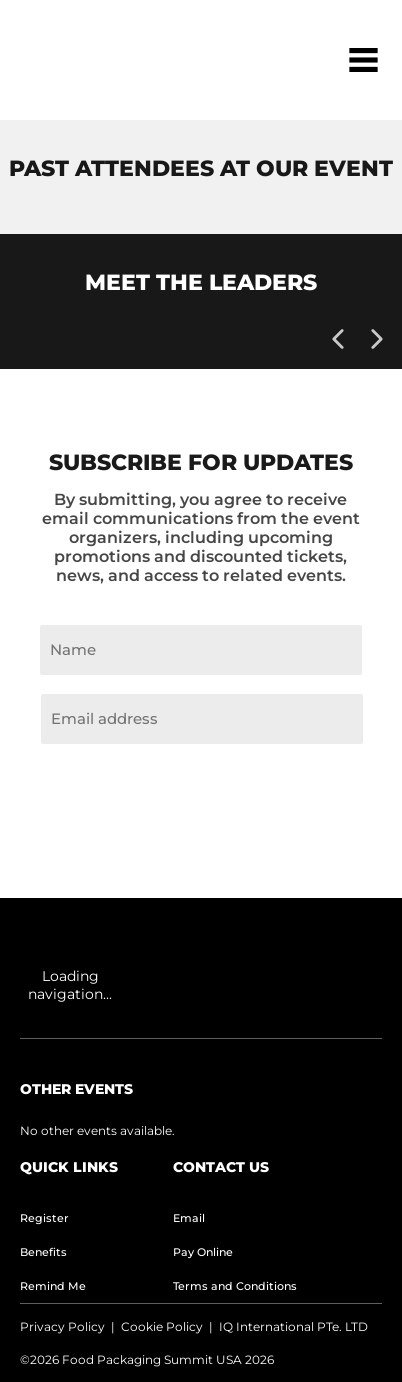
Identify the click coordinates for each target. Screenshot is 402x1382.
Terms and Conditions (235, 1286)
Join (200, 791)
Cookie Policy (162, 1326)
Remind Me (53, 1286)
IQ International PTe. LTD (293, 1326)
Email (189, 1218)
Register (44, 1218)
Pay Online (203, 1252)
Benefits (43, 1252)
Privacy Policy (62, 1326)
